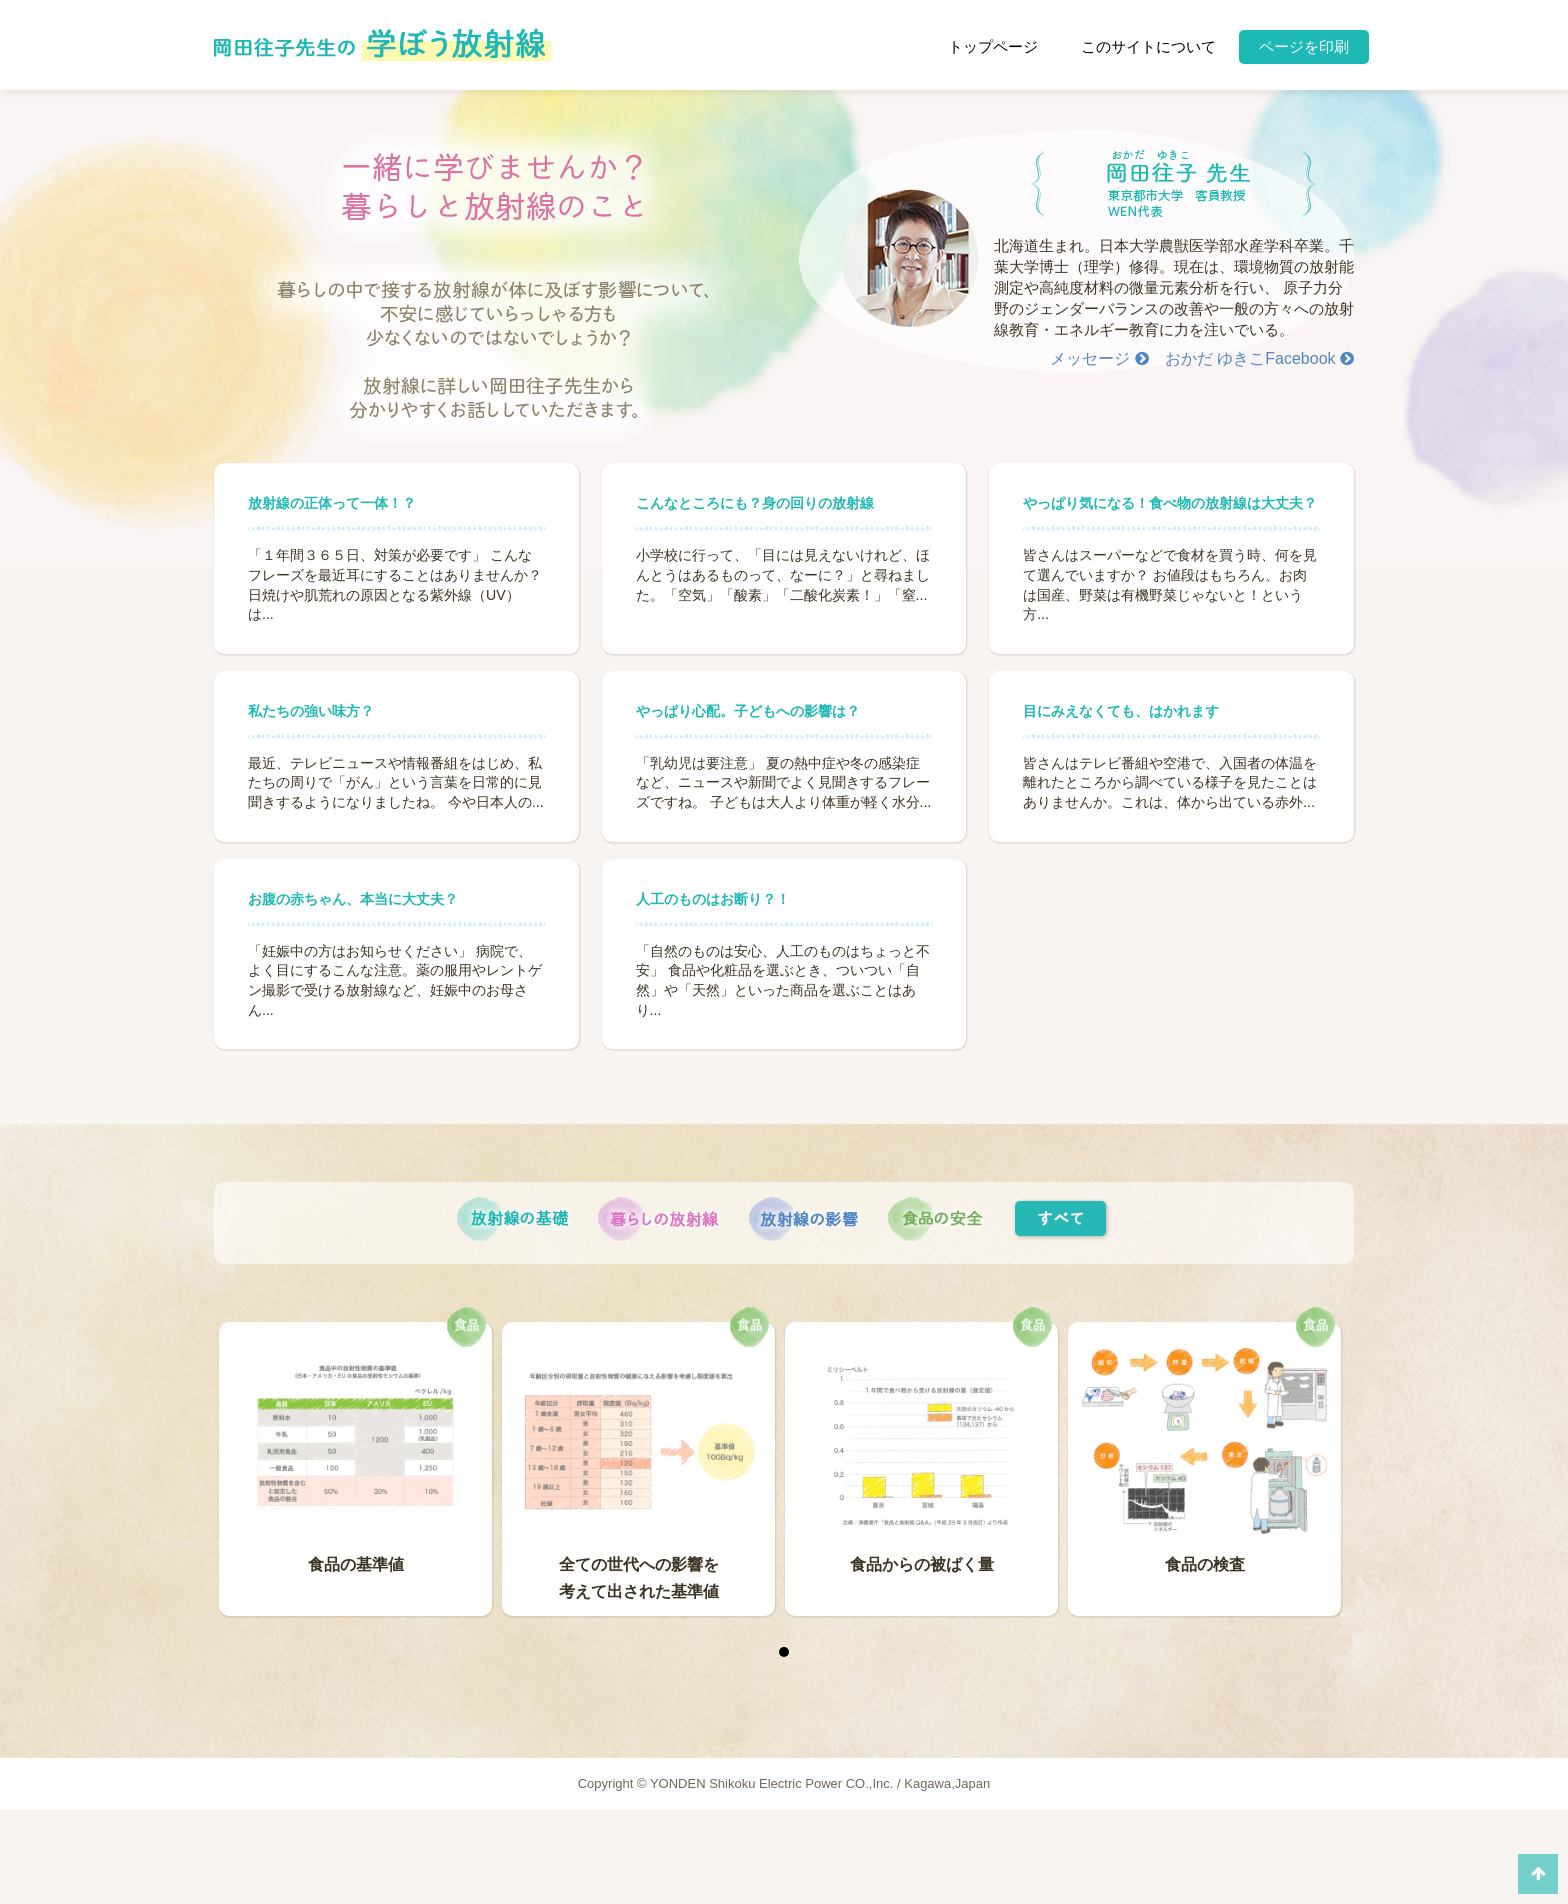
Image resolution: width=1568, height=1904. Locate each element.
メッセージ (1099, 358)
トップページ (993, 46)
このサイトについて (1148, 46)
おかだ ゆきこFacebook (1259, 358)
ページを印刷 (1304, 46)
